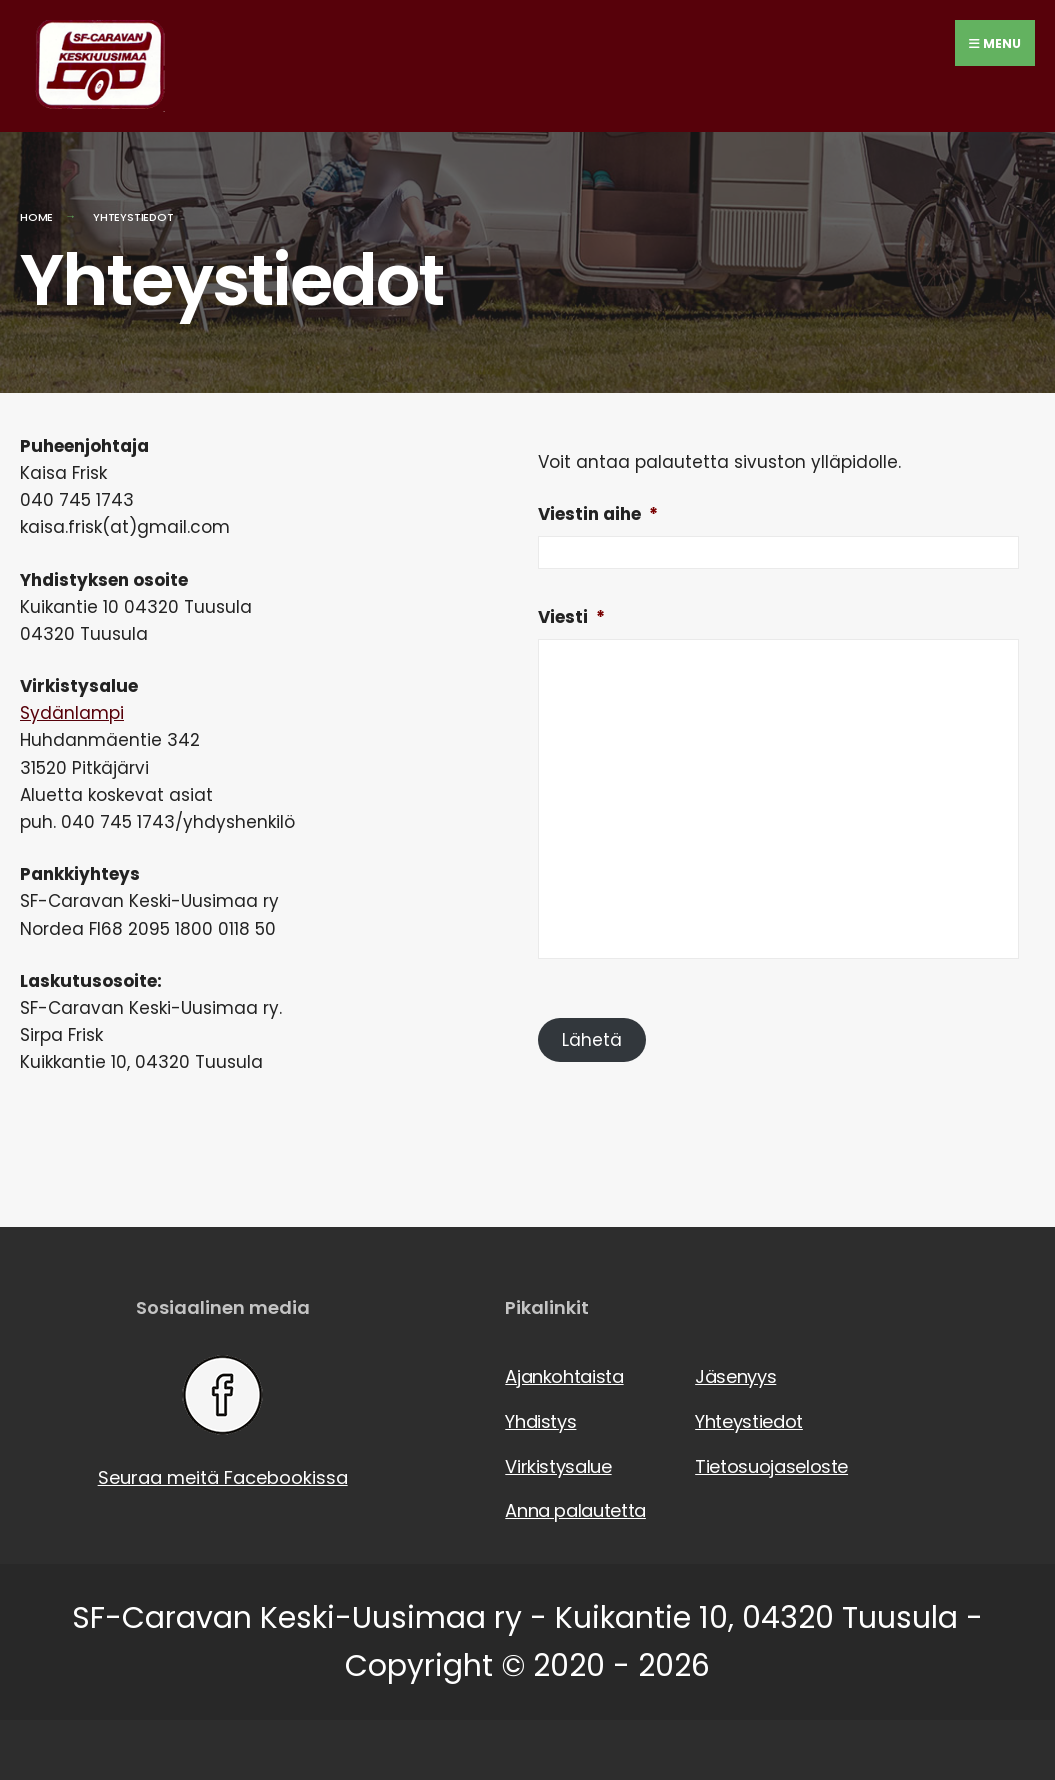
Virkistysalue (558, 1466)
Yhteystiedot (749, 1421)
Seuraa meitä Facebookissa (223, 1422)
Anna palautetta (575, 1510)
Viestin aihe (598, 514)
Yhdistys (540, 1421)
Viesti (571, 617)
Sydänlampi (72, 713)
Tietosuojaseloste (770, 1466)
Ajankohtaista (564, 1376)
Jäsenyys (735, 1376)
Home (36, 217)
